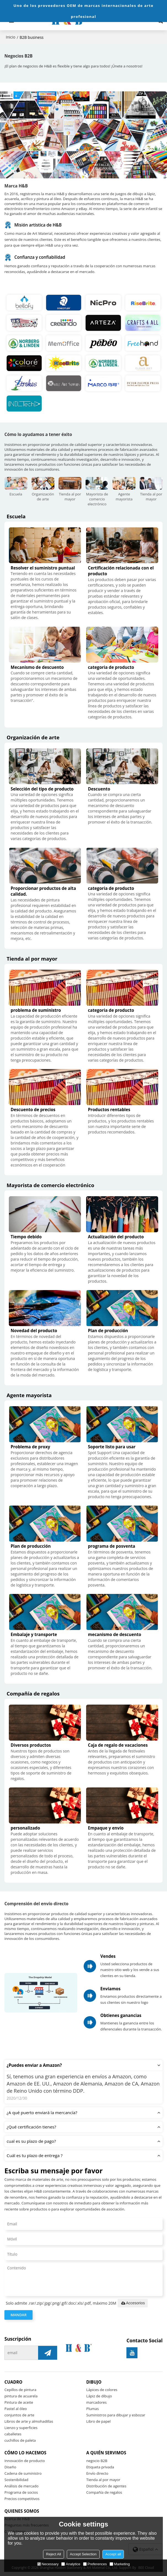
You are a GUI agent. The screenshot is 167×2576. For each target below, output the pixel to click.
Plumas (92, 2408)
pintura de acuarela (21, 2396)
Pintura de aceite (18, 2402)
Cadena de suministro (23, 2473)
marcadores (96, 2402)
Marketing (120, 2564)
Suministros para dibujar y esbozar (115, 2415)
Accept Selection (83, 2554)
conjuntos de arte (19, 2415)
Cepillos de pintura (20, 2389)
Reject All (53, 2554)
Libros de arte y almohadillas (28, 2421)
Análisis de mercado (21, 2486)
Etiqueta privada (100, 2467)
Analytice (70, 2564)
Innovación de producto (24, 2460)
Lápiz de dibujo (99, 2396)
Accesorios (132, 2303)
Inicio (10, 37)
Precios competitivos (21, 2498)
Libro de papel (98, 2421)
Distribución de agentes (106, 2486)
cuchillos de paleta (20, 2440)
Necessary (48, 2564)
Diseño (10, 2467)
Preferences (95, 2564)
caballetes (13, 2433)
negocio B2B (96, 2460)
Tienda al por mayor (103, 2479)
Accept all (113, 2554)
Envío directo (97, 2473)
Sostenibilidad (16, 2479)
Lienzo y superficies (21, 2427)
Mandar (18, 2314)
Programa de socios (21, 2492)
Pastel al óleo (15, 2408)
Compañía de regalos (104, 2492)
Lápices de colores (102, 2389)
